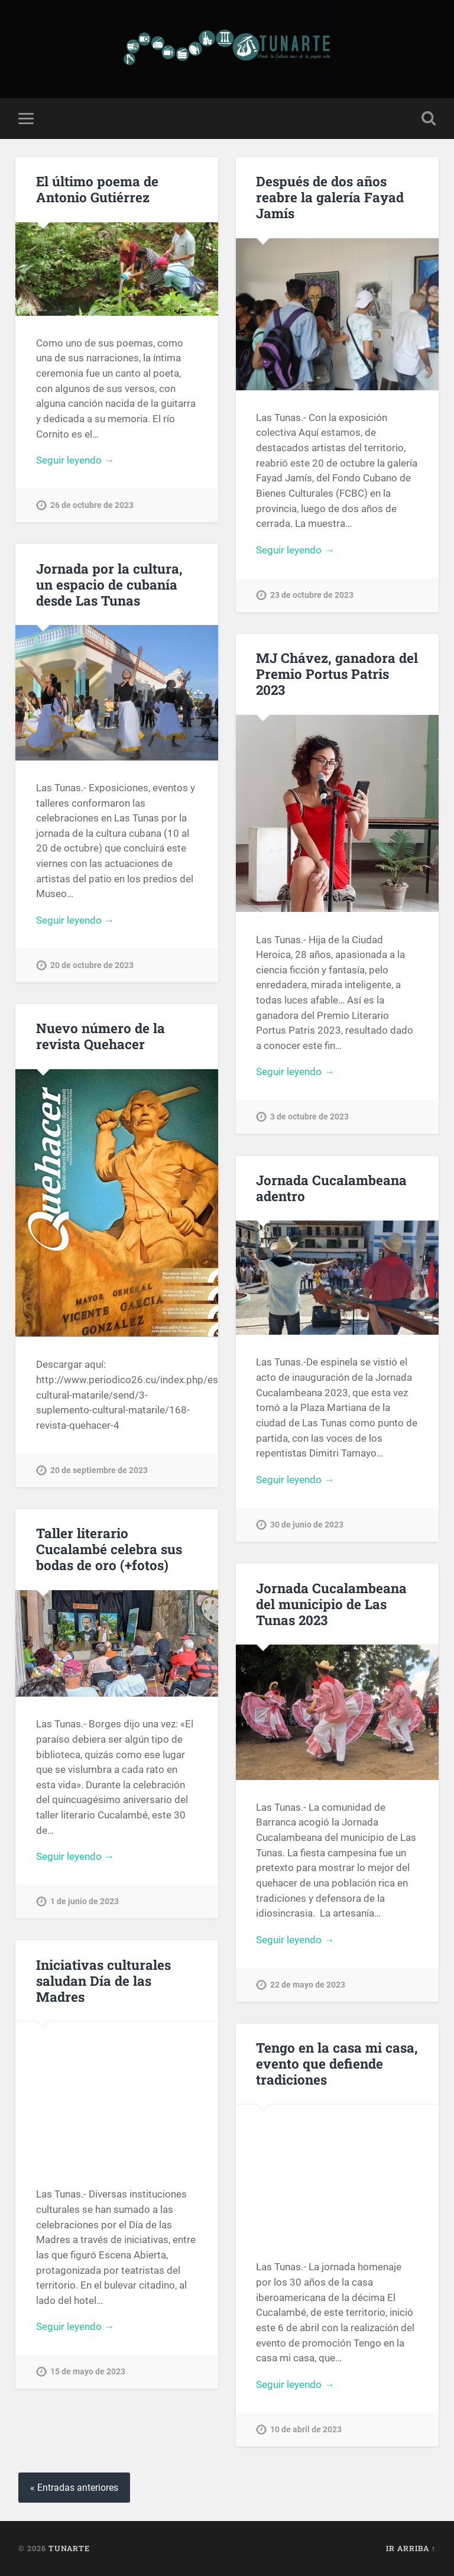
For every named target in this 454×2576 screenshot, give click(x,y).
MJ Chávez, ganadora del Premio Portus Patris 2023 (337, 673)
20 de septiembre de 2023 (99, 1470)
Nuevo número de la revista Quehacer (100, 1036)
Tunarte (69, 2548)
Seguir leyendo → (75, 460)
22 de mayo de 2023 (307, 1985)
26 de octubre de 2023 (92, 505)
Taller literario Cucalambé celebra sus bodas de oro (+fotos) (109, 1549)
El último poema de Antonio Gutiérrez (97, 189)
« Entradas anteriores (74, 2487)
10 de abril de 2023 (306, 2430)
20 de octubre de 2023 (92, 965)
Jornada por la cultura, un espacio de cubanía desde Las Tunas (109, 584)
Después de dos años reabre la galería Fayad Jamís (330, 197)
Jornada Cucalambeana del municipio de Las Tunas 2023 (331, 1604)
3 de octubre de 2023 (309, 1117)
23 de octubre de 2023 (312, 595)
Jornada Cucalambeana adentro (331, 1188)
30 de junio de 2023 (306, 1525)
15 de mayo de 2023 (87, 2372)
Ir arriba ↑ (411, 2548)
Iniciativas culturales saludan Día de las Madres (103, 1980)
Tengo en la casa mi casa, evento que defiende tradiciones (337, 2063)
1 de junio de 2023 (84, 1902)
